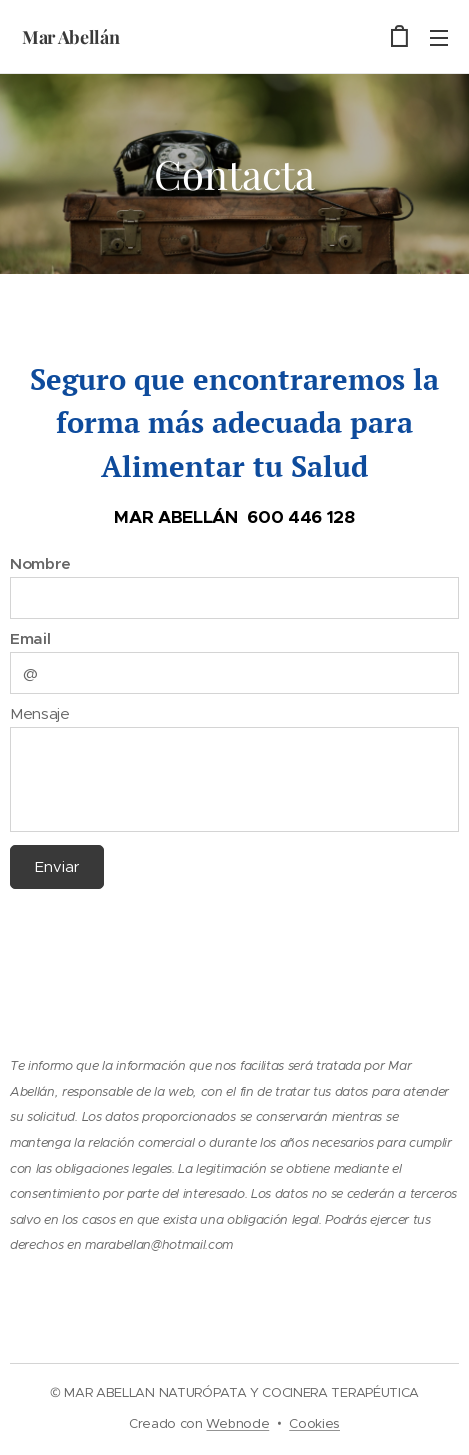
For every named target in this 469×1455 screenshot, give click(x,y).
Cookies (314, 1423)
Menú (439, 38)
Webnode (237, 1423)
